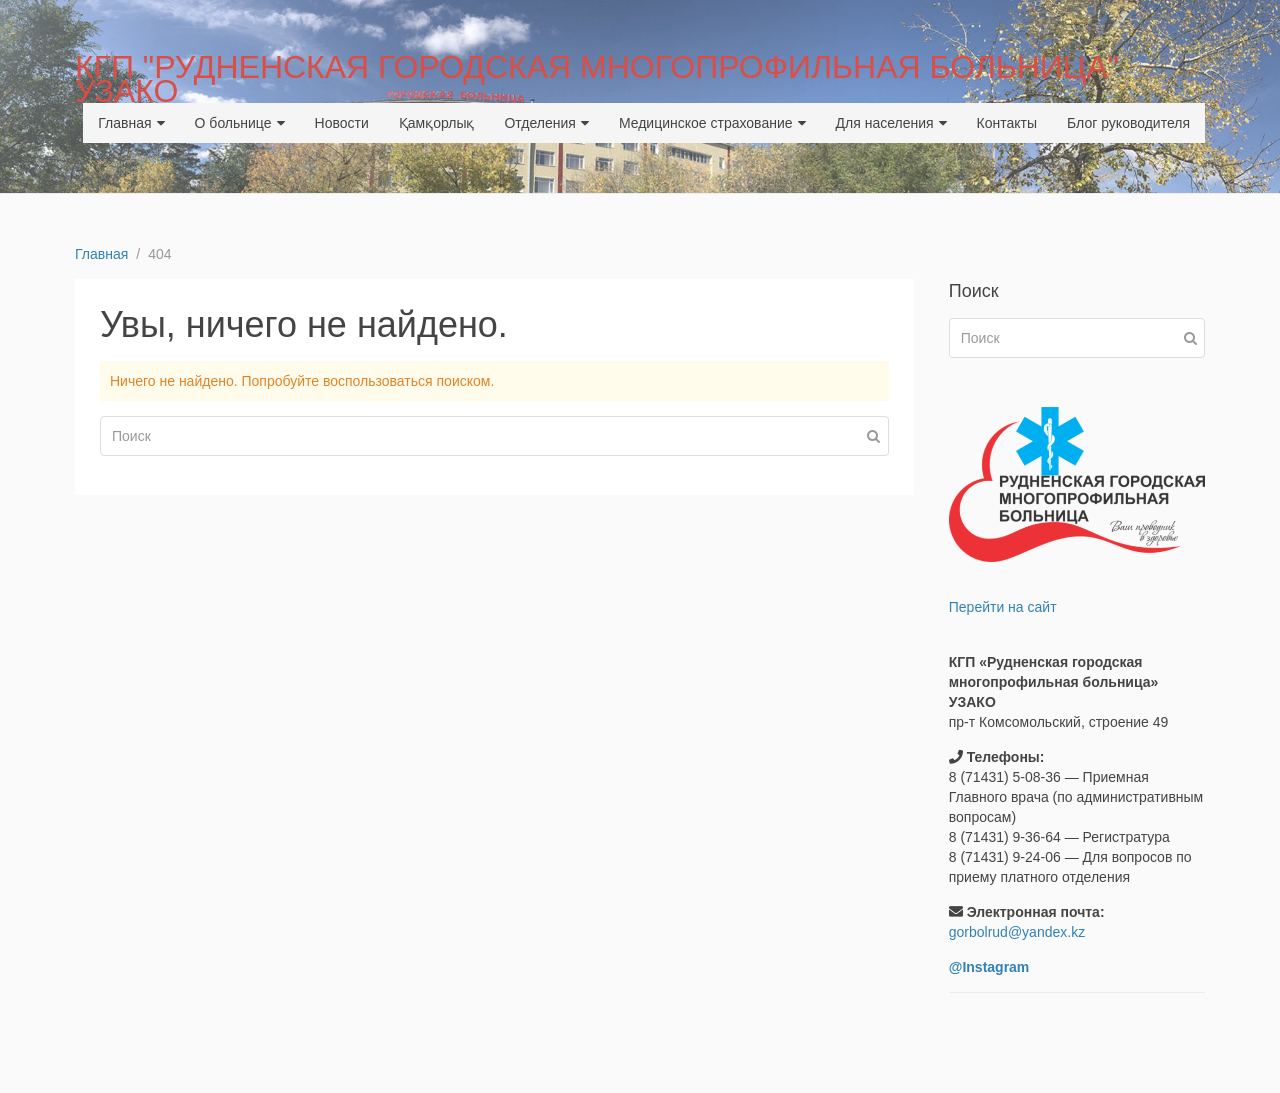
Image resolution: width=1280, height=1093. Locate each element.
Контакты (1007, 123)
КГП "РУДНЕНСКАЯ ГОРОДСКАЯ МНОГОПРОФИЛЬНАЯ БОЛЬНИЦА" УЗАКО (597, 79)
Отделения (546, 123)
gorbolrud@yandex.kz (1017, 932)
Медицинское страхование (712, 123)
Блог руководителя (1128, 123)
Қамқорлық (437, 123)
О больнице (240, 123)
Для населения (891, 123)
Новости (342, 123)
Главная (131, 123)
